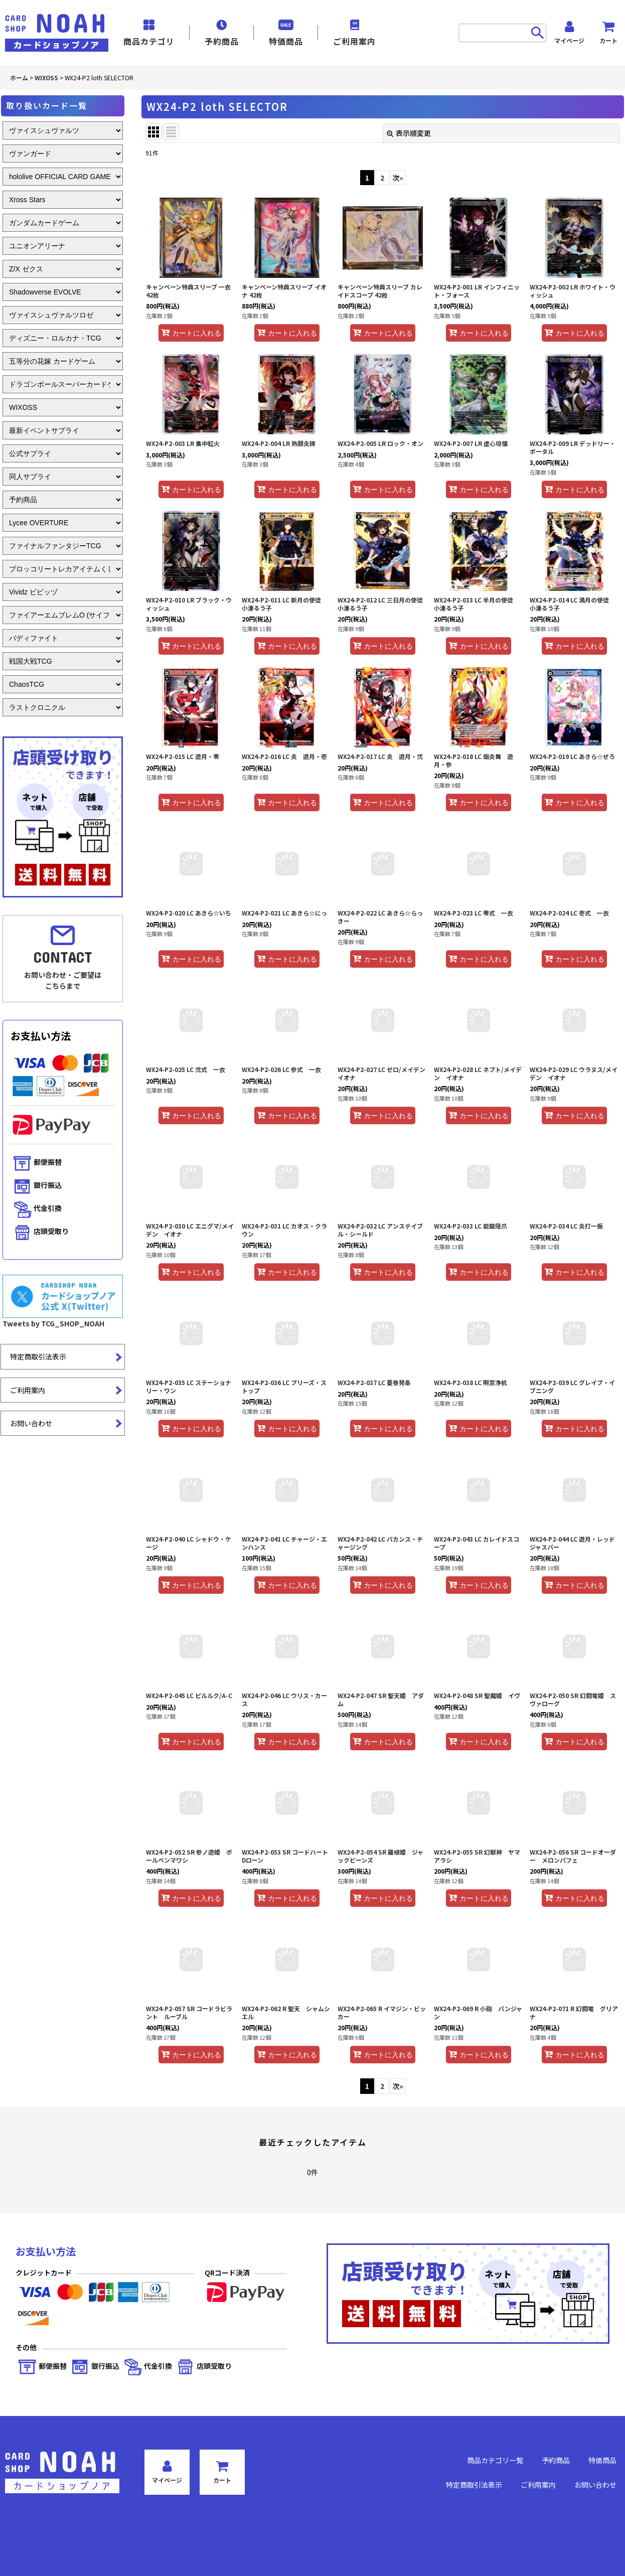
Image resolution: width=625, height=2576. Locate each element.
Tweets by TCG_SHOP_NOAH (53, 1323)
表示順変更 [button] (409, 133)
